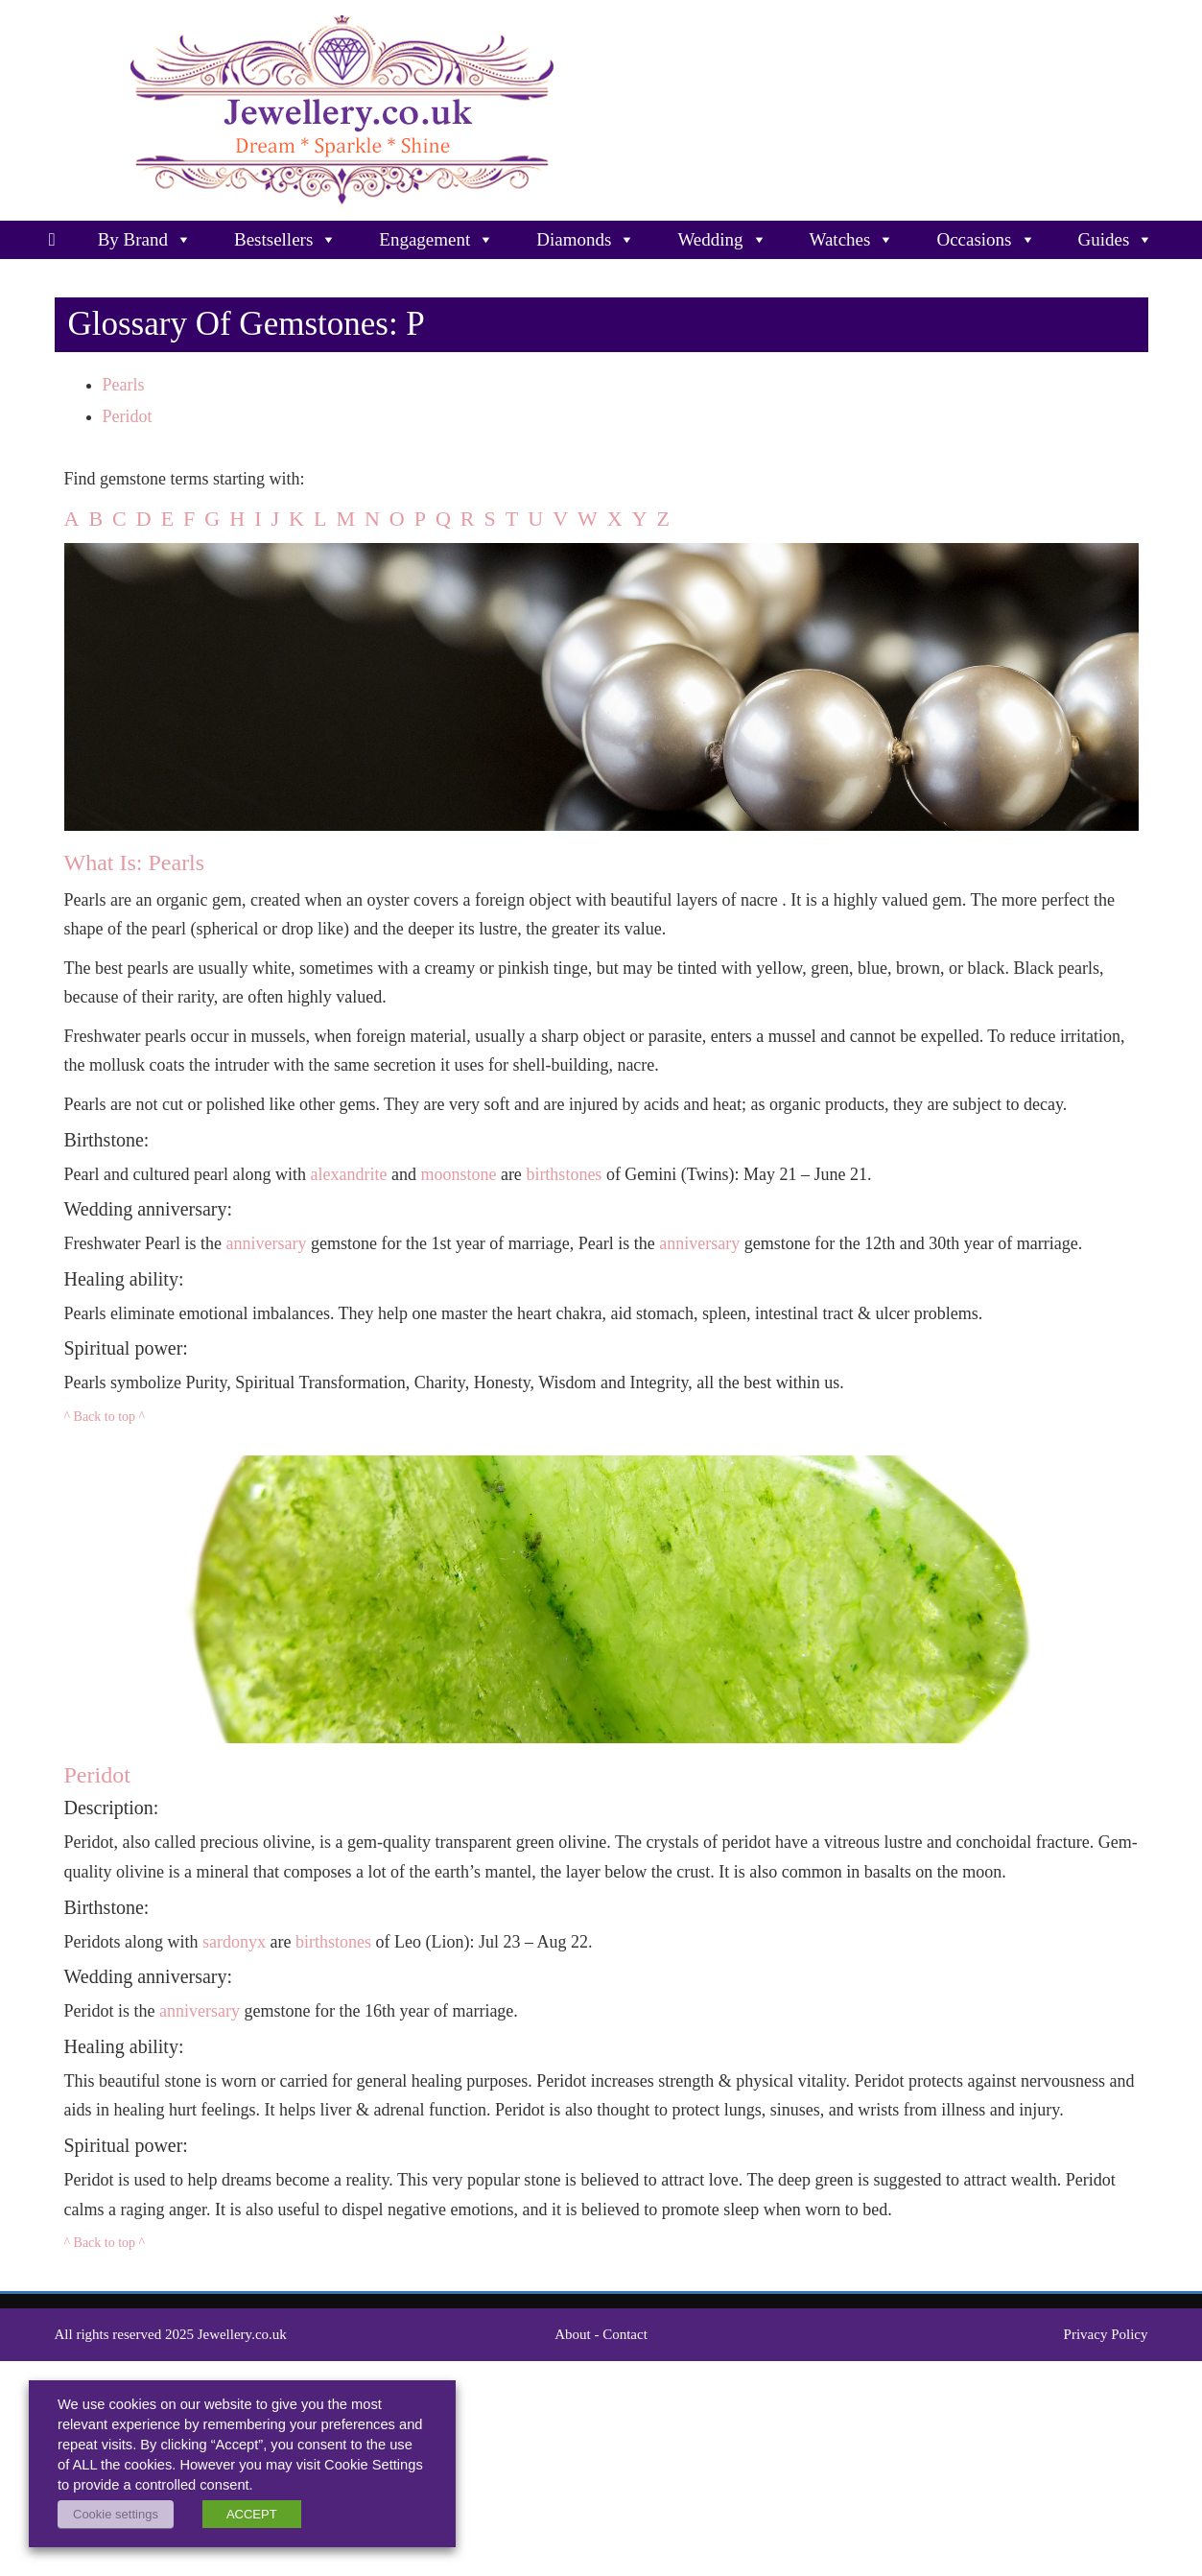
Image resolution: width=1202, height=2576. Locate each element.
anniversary (265, 1243)
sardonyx (234, 1941)
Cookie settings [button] (115, 2514)
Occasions (985, 240)
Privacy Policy (1106, 2334)
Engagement (436, 240)
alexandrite (348, 1174)
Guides (1116, 240)
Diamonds (585, 240)
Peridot (128, 416)
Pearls (124, 384)
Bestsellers (285, 240)
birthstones (563, 1174)
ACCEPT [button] (251, 2514)
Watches (852, 240)
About (572, 2334)
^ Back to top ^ (105, 1416)
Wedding (721, 240)
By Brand (145, 240)
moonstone (458, 1174)
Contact (625, 2334)
